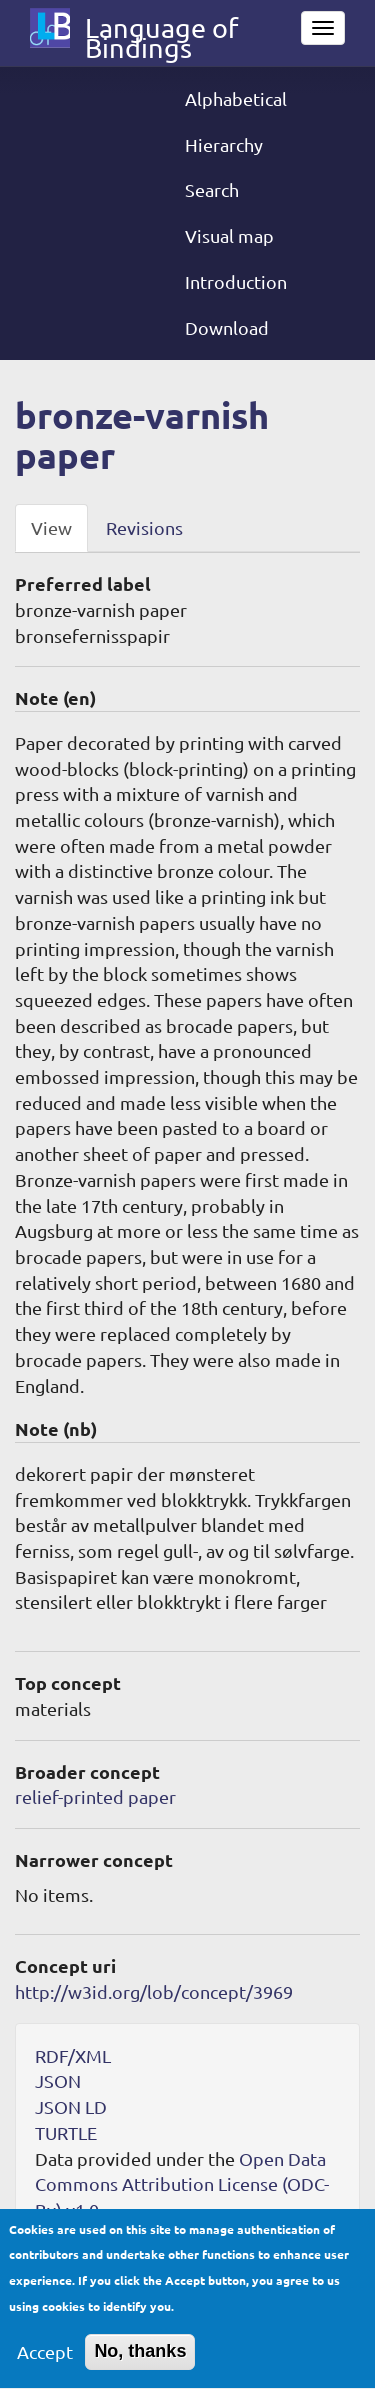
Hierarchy (224, 144)
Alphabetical (236, 98)
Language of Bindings (161, 32)
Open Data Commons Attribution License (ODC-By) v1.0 (182, 2184)
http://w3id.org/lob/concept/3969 (154, 1991)
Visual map (229, 235)
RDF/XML (73, 2055)
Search (212, 189)
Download (227, 327)
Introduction (236, 281)
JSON (58, 2080)
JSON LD (71, 2106)
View (51, 527)
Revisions (144, 527)
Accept (45, 2360)
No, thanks (140, 2360)
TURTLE (66, 2132)
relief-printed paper (95, 1796)
